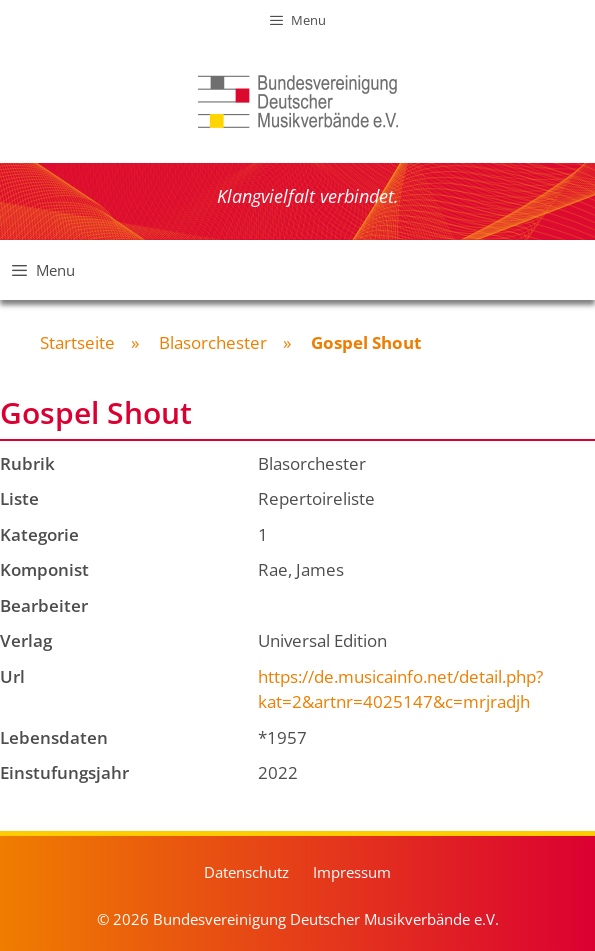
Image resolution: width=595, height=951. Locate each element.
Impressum (352, 872)
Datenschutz (246, 872)
